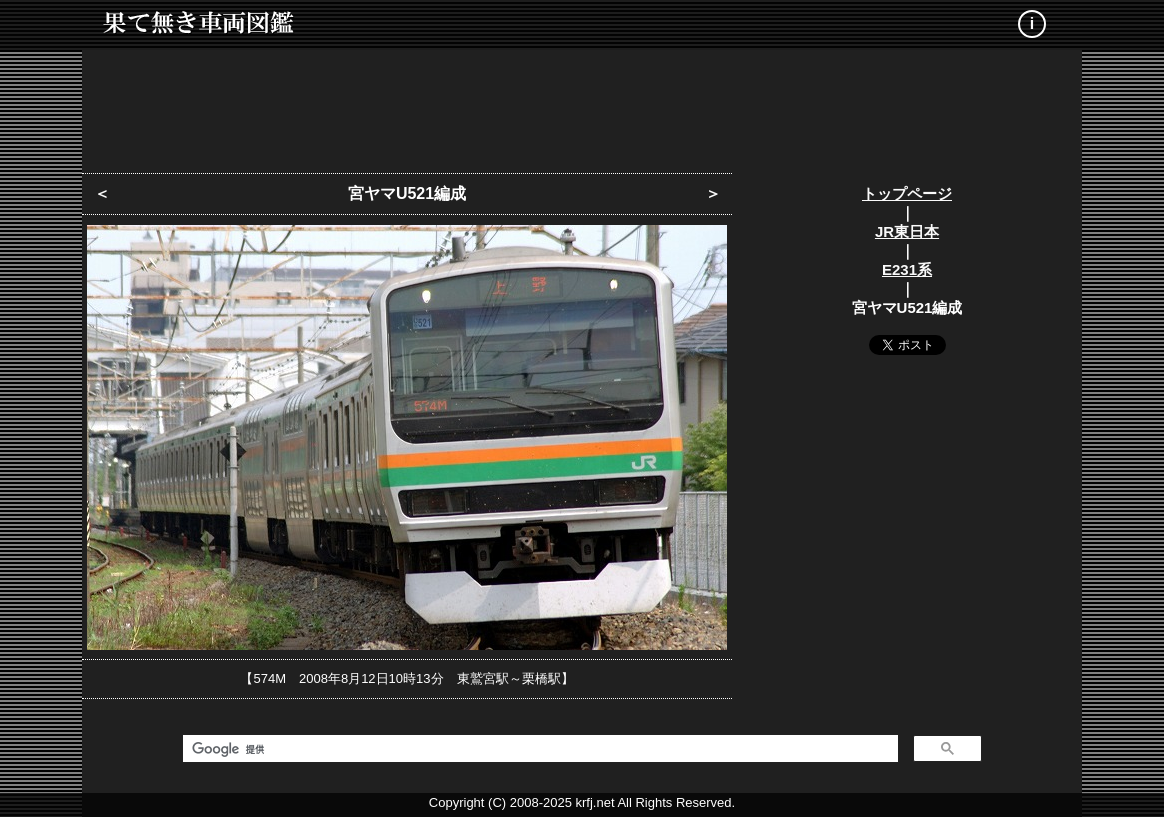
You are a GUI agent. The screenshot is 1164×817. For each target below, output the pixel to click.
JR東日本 (907, 231)
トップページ (907, 193)
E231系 (907, 269)
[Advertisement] (582, 105)
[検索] (538, 749)
